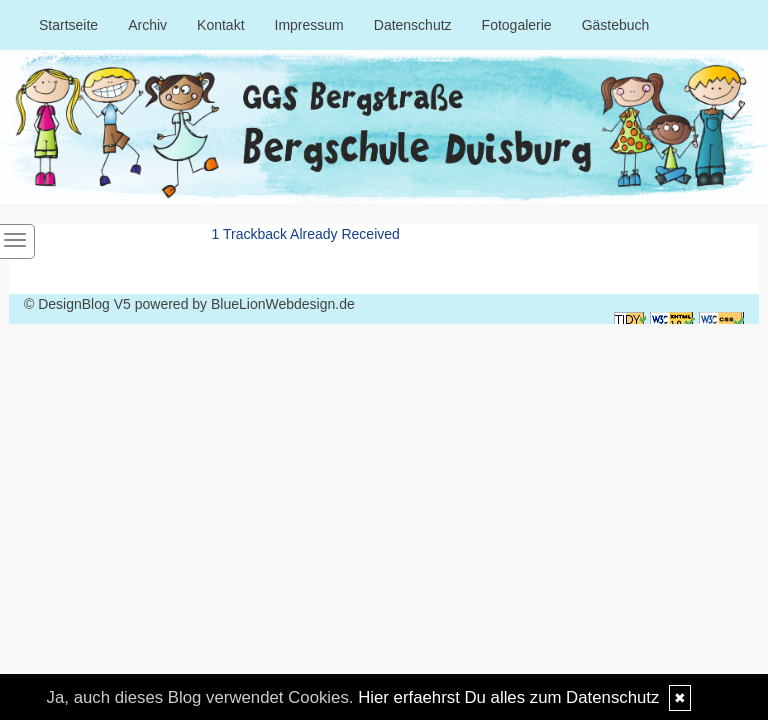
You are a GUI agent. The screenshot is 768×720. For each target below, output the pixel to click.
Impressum (309, 25)
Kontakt (220, 25)
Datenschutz (413, 25)
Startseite (68, 25)
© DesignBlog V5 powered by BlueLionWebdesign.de (189, 304)
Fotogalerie (517, 25)
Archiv (147, 25)
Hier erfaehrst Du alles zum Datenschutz (508, 697)
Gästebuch (616, 25)
